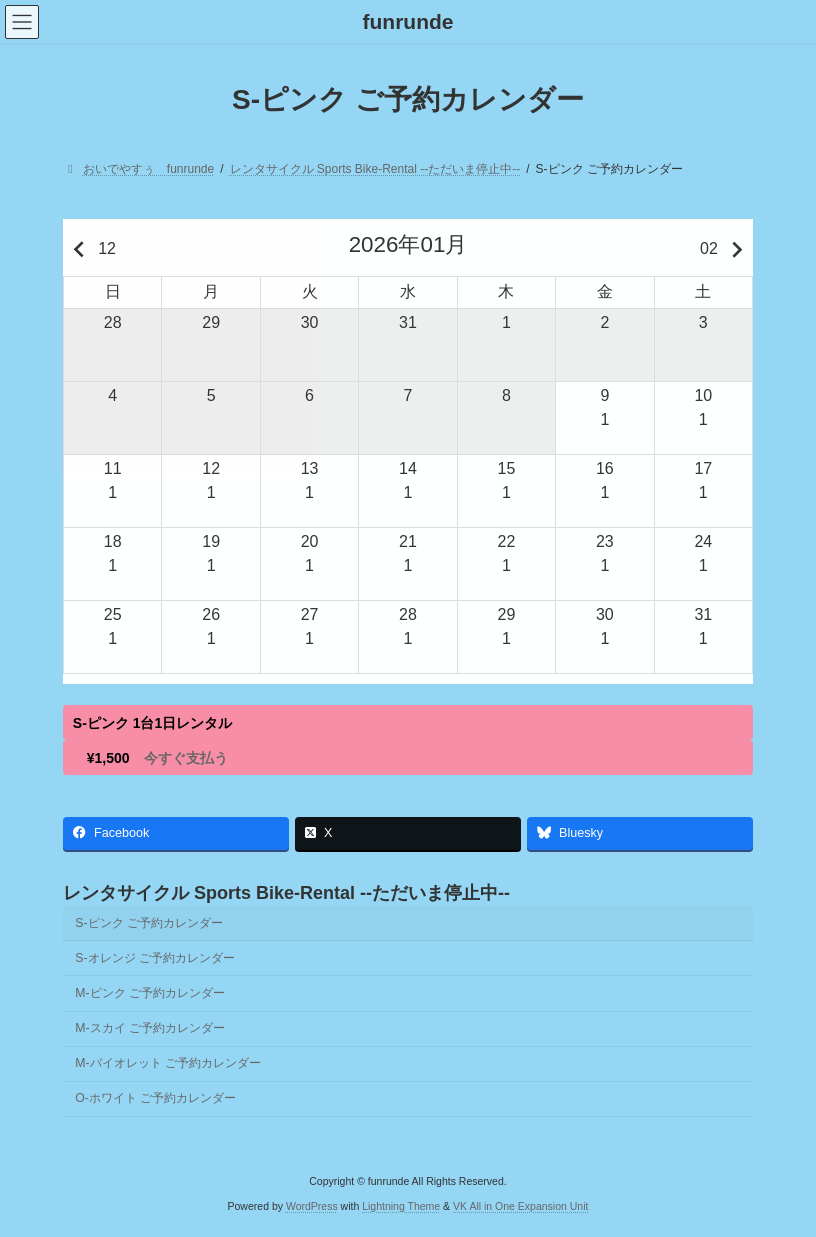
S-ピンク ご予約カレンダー (149, 923)
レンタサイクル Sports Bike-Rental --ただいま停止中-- (286, 893)
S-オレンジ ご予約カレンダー (155, 958)
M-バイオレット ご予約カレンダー (168, 1063)
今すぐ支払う (186, 758)
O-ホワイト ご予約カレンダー (155, 1098)
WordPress (312, 1206)
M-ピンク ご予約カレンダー (150, 993)
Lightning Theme (401, 1206)
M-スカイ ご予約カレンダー (150, 1028)
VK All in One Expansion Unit (520, 1206)
